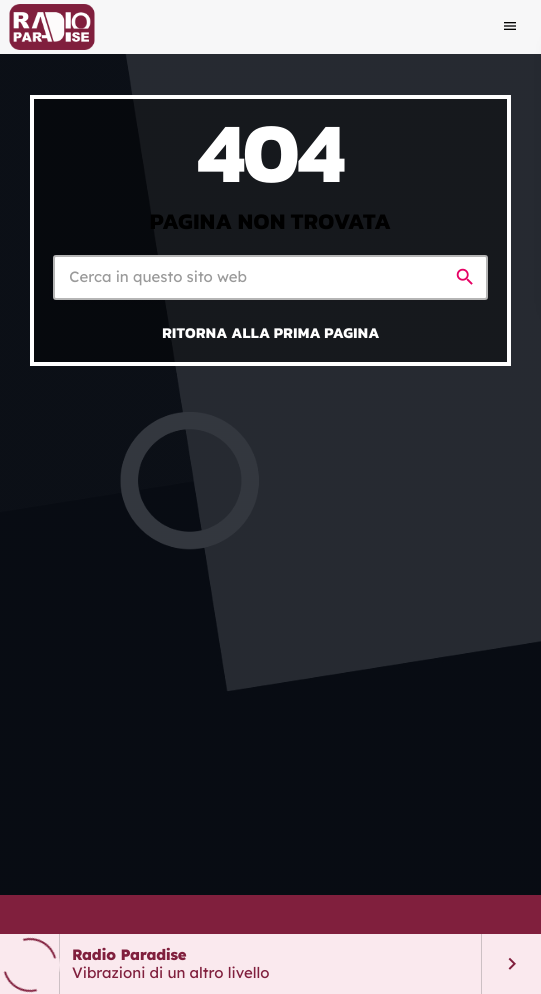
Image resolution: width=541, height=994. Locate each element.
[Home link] (51, 27)
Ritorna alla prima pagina (271, 332)
